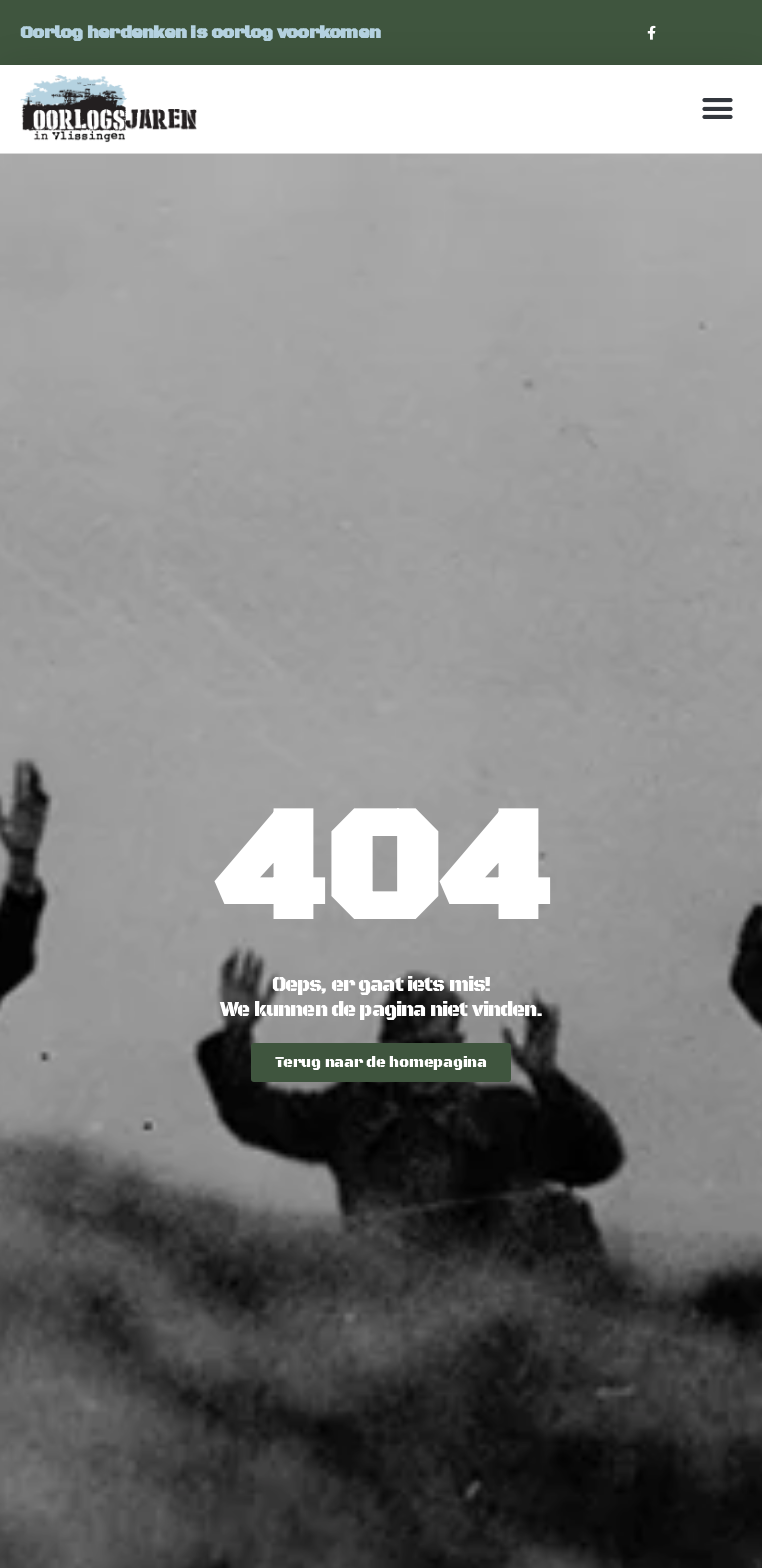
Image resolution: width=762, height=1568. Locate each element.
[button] (717, 109)
